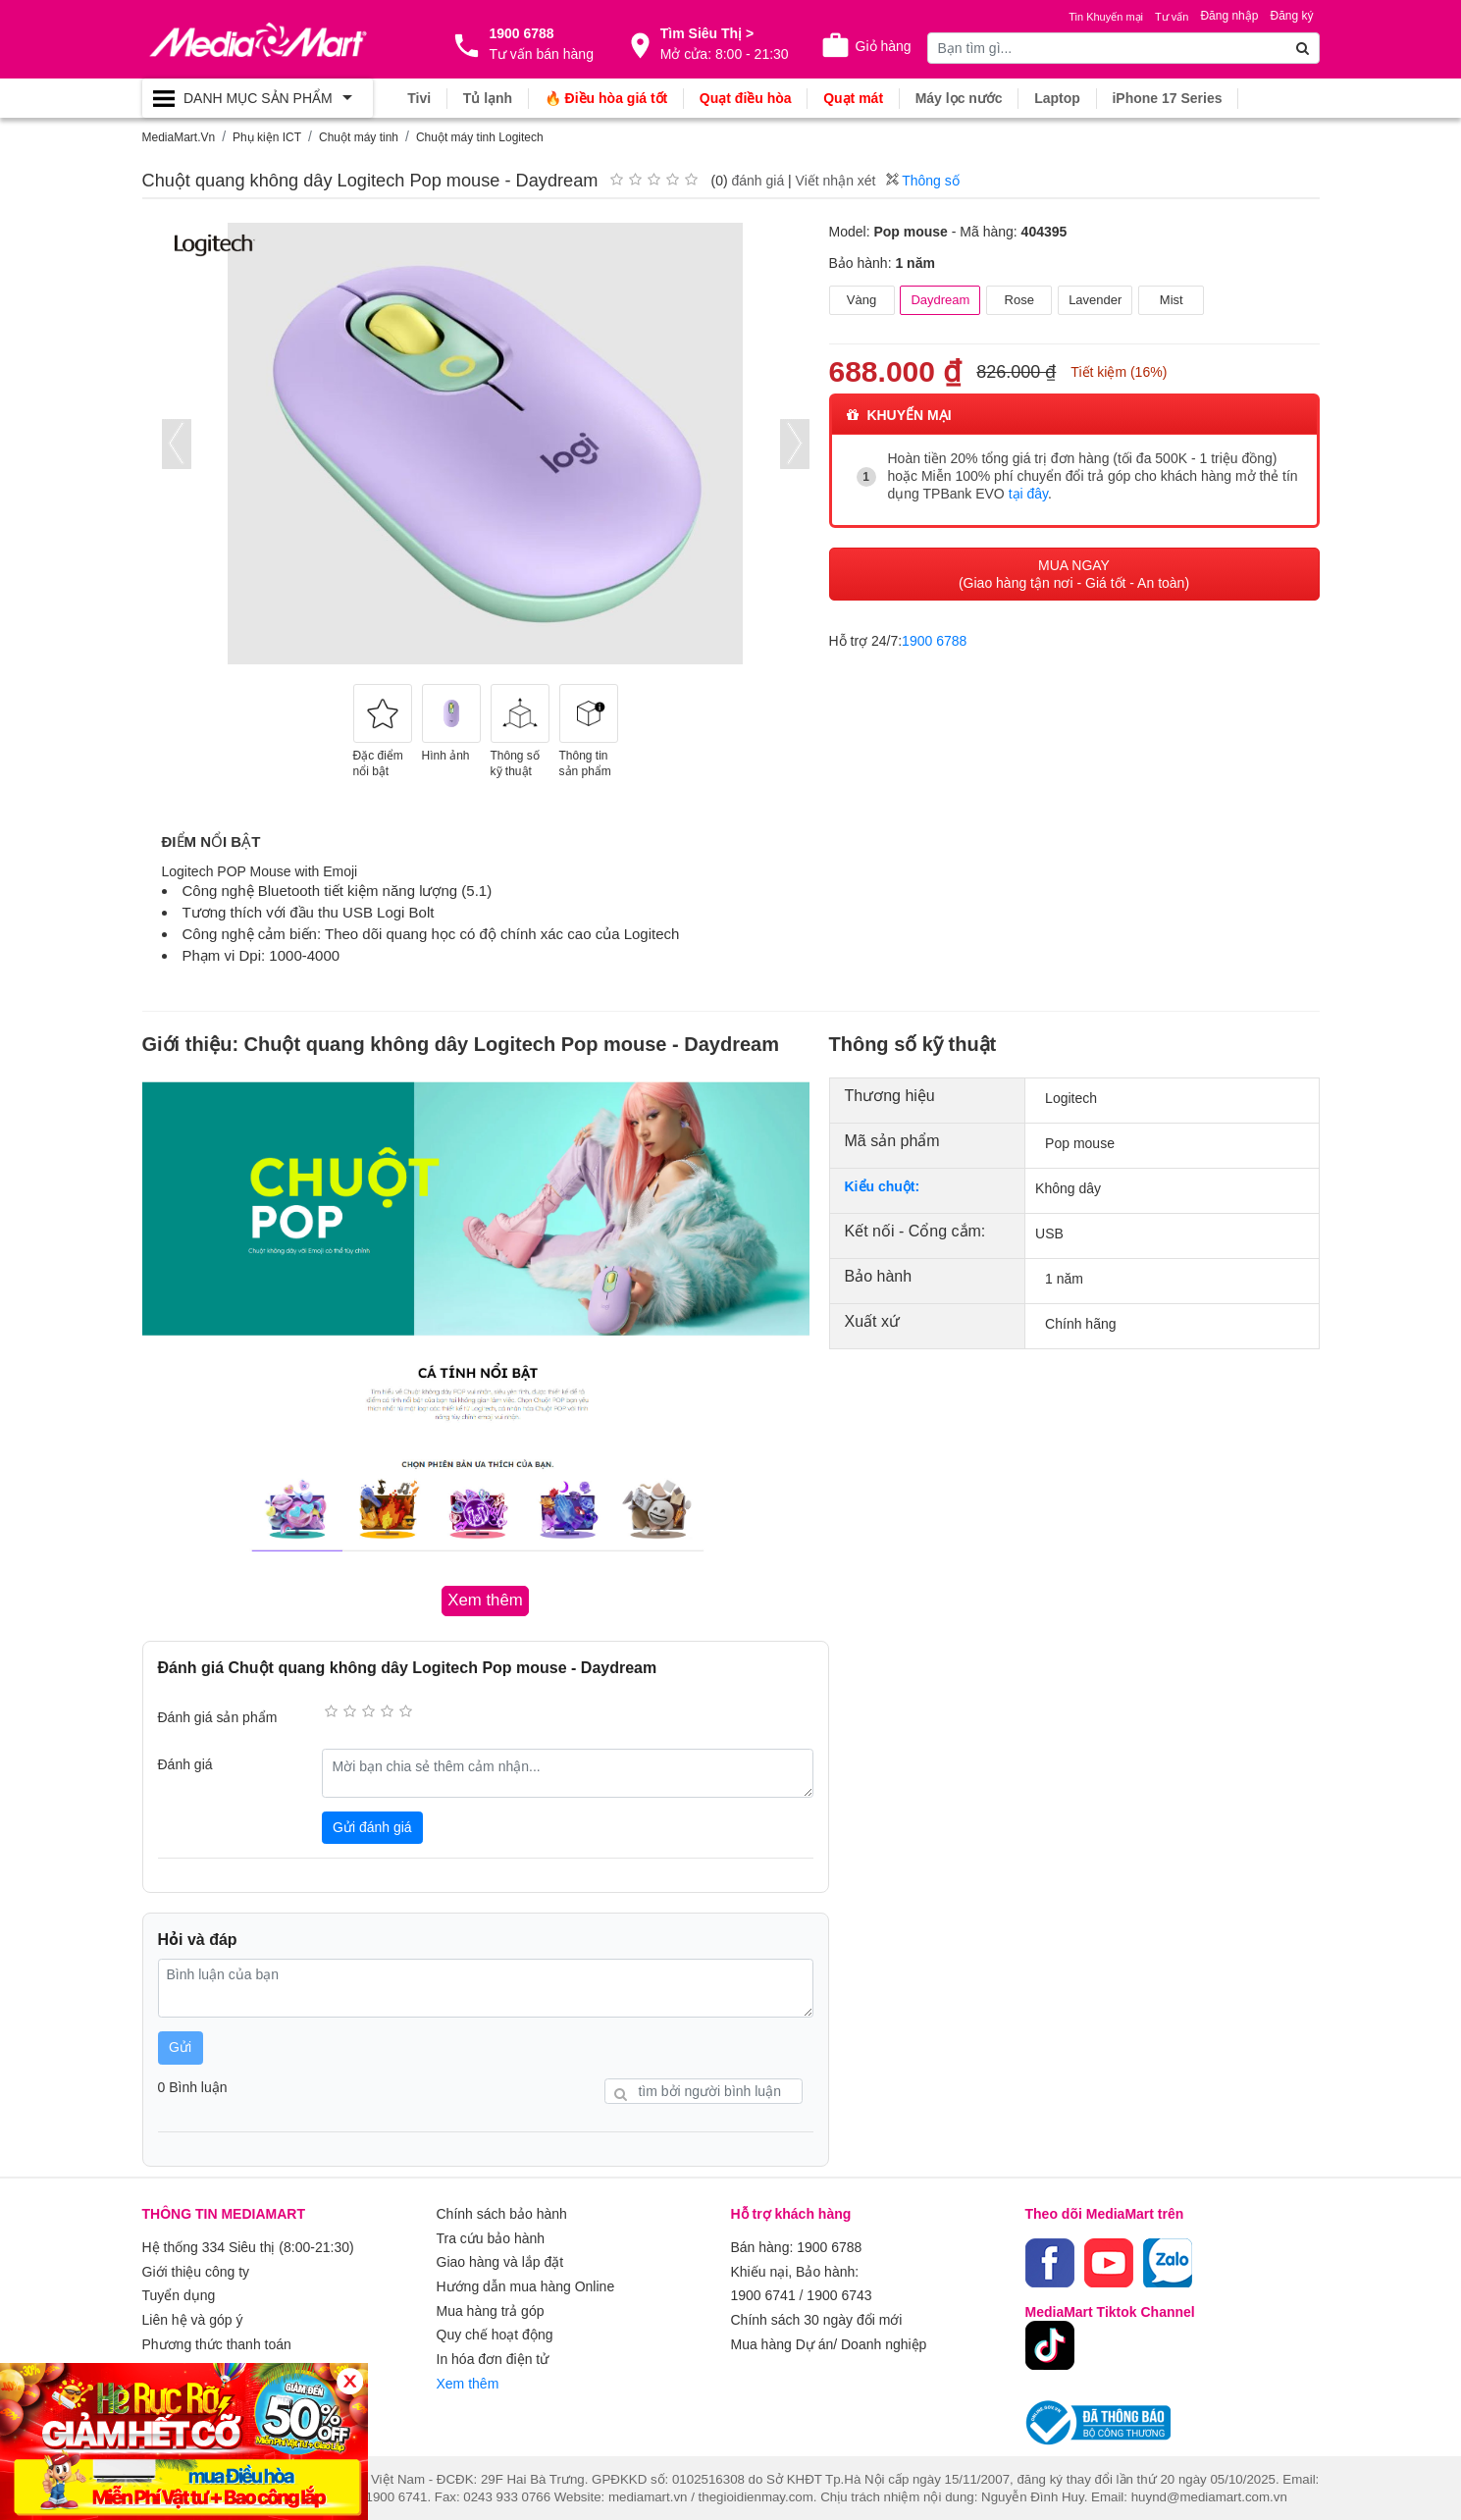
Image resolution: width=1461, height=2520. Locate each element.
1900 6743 (839, 2293)
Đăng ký (1291, 16)
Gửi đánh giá (372, 1826)
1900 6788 (934, 640)
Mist (1171, 299)
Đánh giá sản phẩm (218, 1717)
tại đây (1028, 493)
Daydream (940, 299)
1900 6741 (763, 2293)
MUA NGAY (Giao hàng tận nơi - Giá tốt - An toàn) (1074, 573)
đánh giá (757, 180)
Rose (1019, 299)
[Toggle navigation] (257, 98)
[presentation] (176, 444)
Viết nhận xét (836, 180)
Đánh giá (185, 1763)
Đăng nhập (1229, 16)
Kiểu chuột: (882, 1186)
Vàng (861, 299)
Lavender (1095, 299)
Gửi (180, 2047)
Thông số (923, 180)
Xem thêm (468, 2378)
